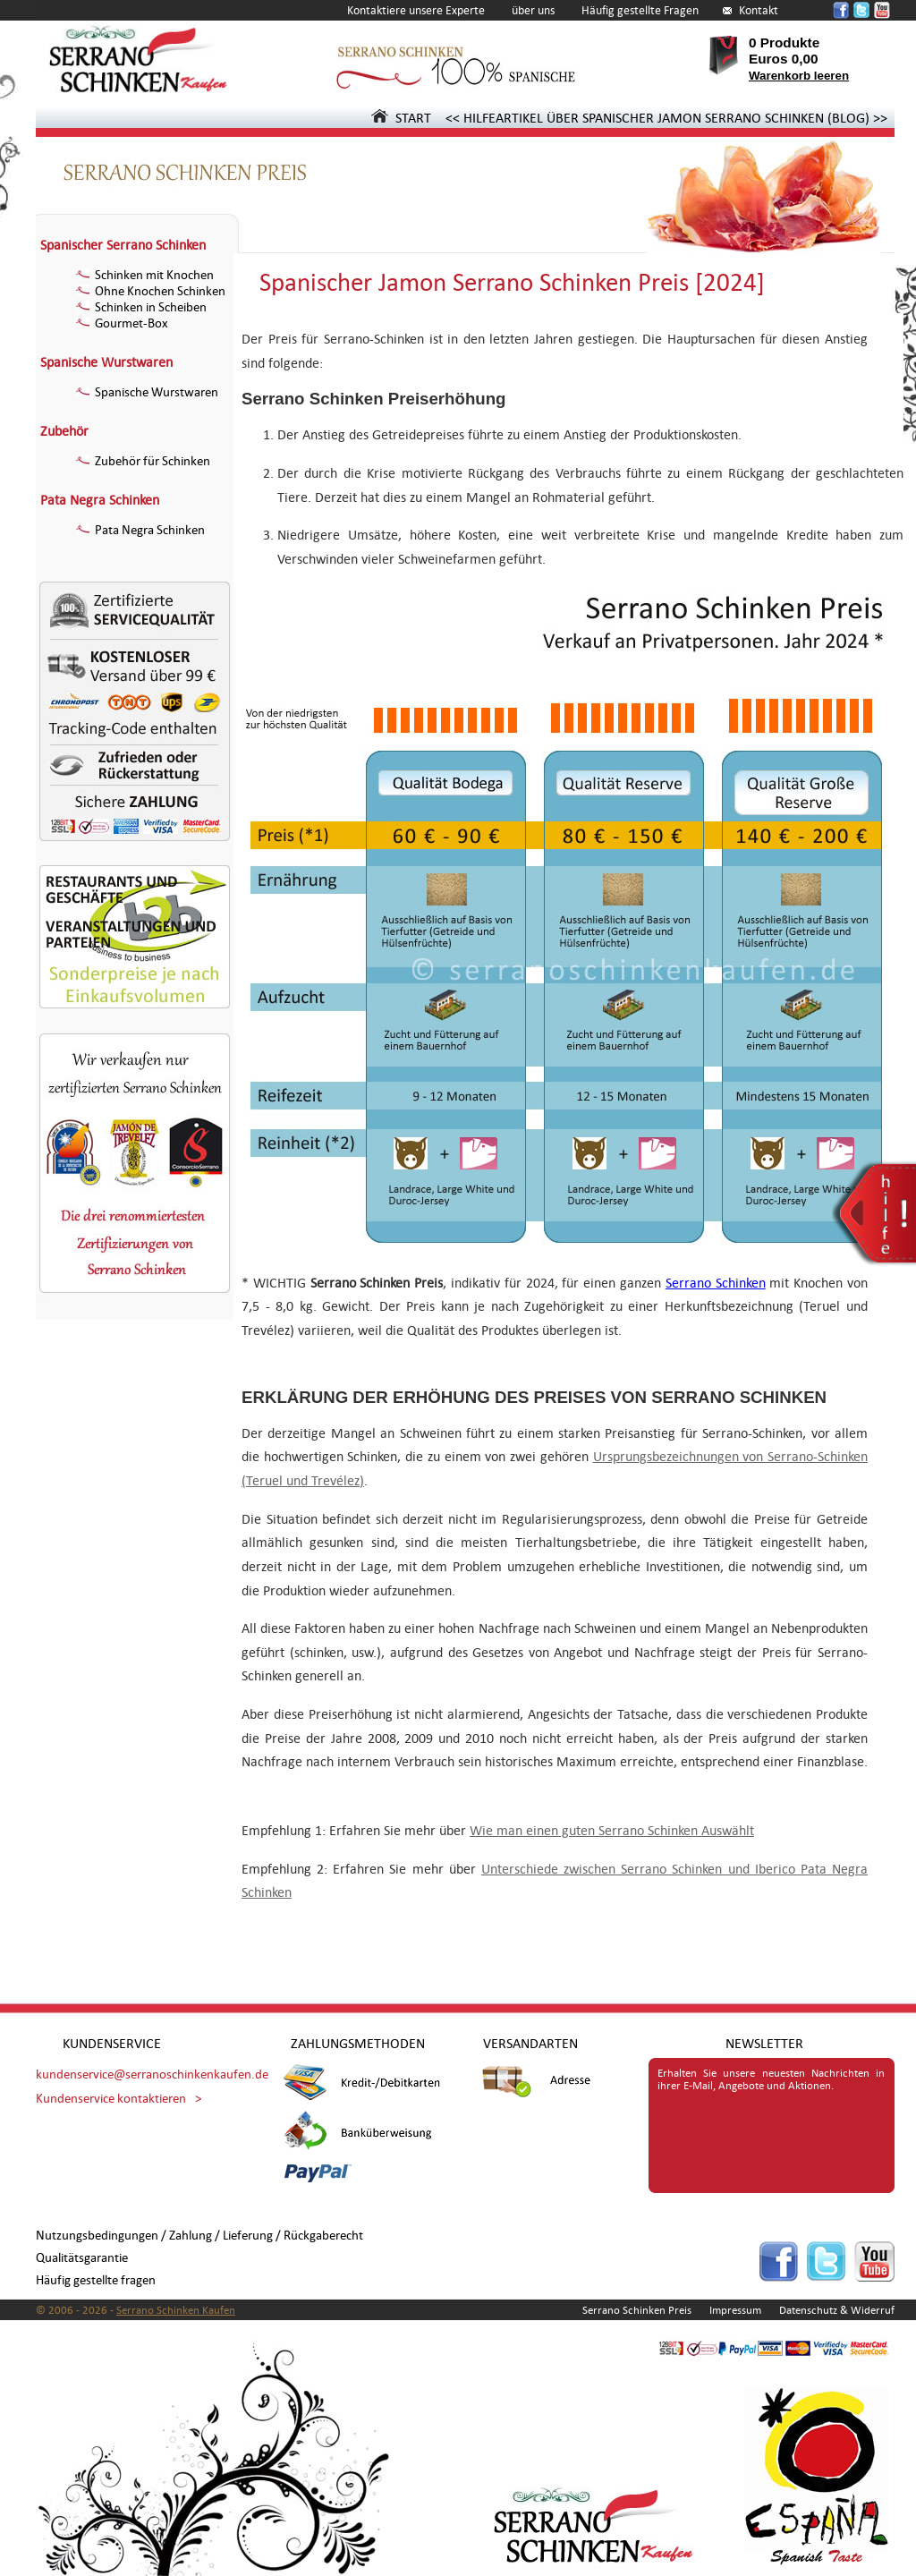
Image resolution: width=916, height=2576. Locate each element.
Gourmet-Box (122, 323)
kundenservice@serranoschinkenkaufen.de (152, 2074)
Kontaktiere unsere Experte (416, 10)
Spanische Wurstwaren (106, 362)
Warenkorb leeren (799, 75)
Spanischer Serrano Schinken (123, 244)
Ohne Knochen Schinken (150, 291)
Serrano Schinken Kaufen (175, 2310)
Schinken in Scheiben (141, 307)
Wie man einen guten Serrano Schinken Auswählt (612, 1830)
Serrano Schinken (716, 1282)
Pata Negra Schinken (99, 499)
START (401, 117)
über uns (533, 10)
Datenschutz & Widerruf (837, 2310)
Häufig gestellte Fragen (640, 10)
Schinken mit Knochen (145, 275)
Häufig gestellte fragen (96, 2280)
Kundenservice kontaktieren (111, 2098)
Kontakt (758, 10)
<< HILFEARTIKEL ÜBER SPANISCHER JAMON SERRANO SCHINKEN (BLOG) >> (666, 117)
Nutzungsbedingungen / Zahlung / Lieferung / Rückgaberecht (199, 2235)
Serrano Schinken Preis (636, 2310)
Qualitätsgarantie (82, 2258)
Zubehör (64, 430)
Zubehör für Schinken (143, 461)
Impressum (735, 2310)
